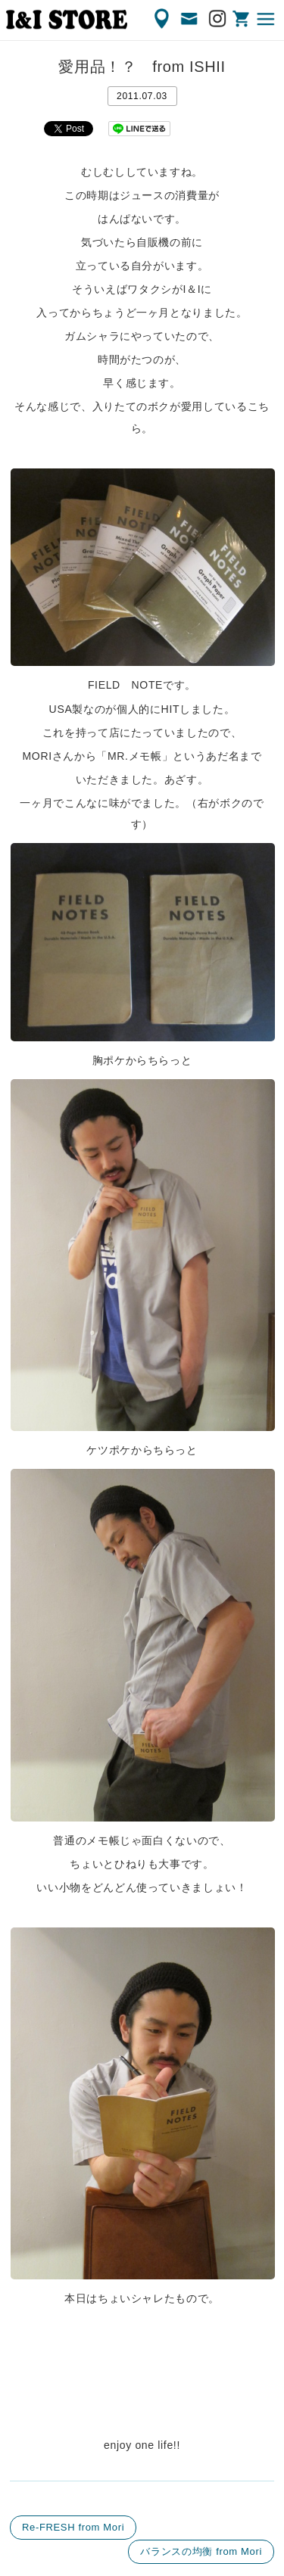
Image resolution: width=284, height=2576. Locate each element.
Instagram (218, 19)
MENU (266, 19)
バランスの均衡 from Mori (201, 2551)
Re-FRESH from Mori (73, 2527)
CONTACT (190, 19)
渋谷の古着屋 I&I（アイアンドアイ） (66, 20)
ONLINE (242, 19)
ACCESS (163, 19)
